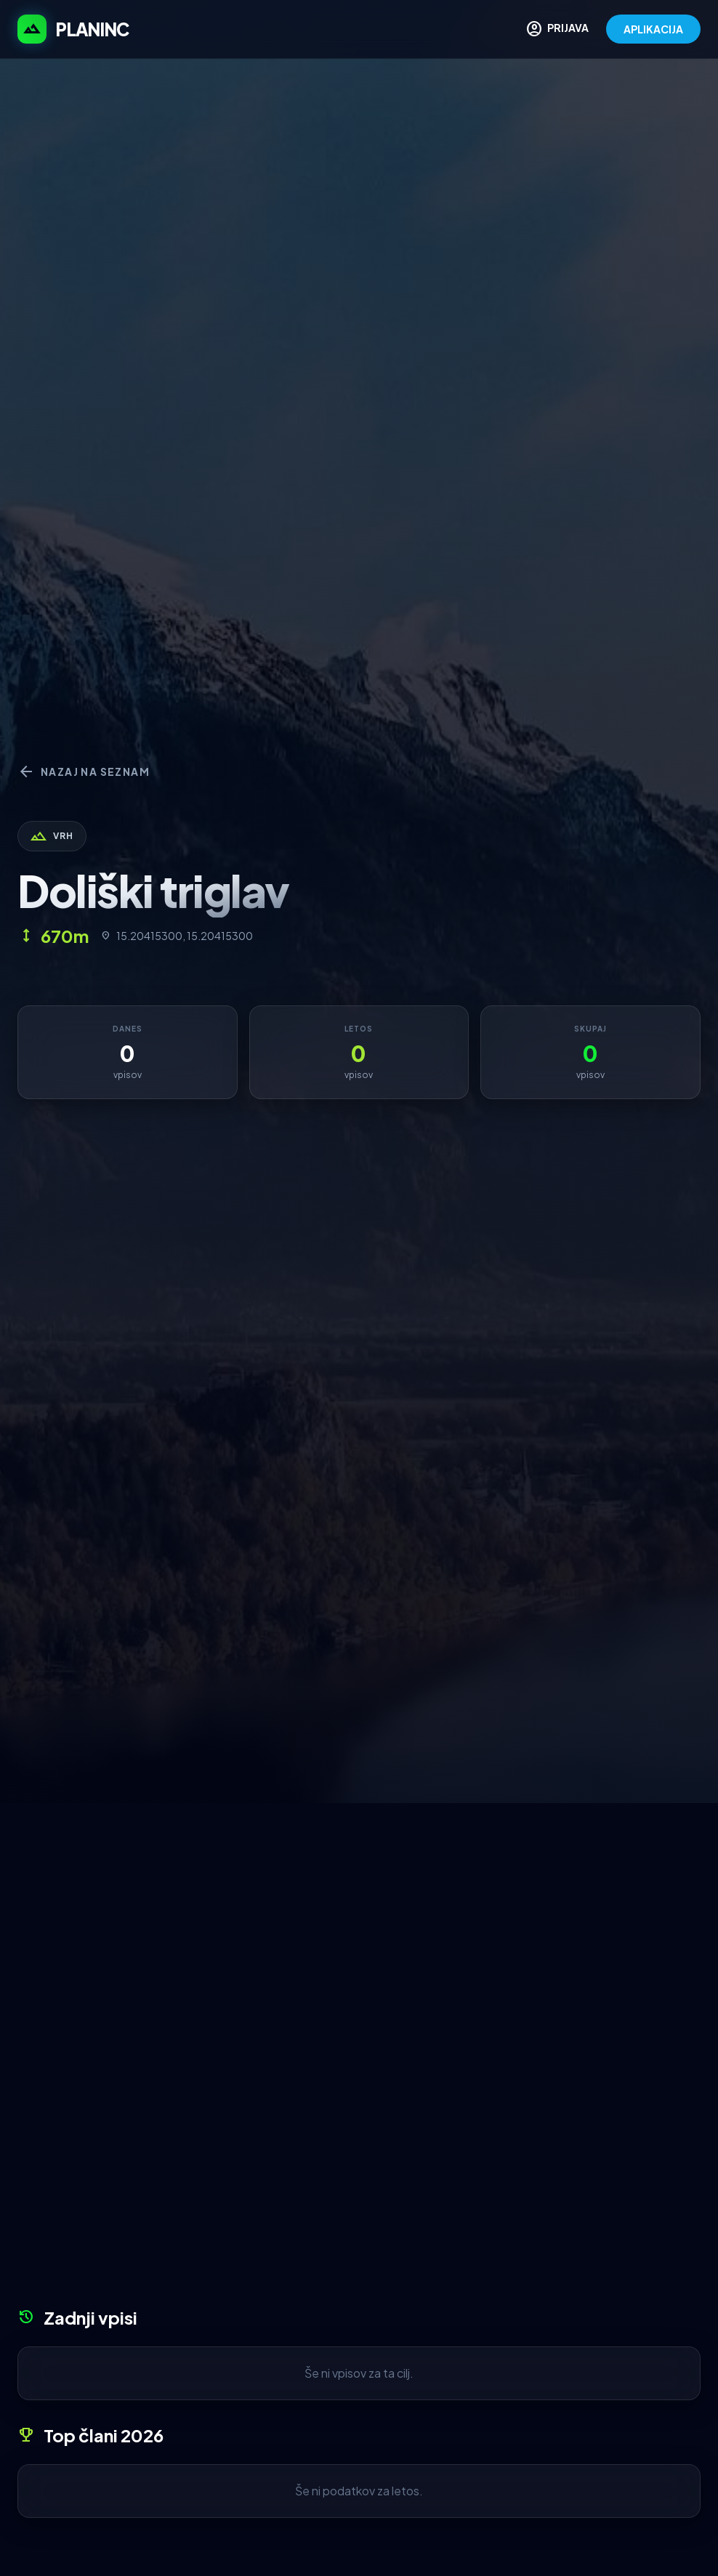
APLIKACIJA (653, 29)
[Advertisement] (359, 1912)
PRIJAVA (557, 29)
